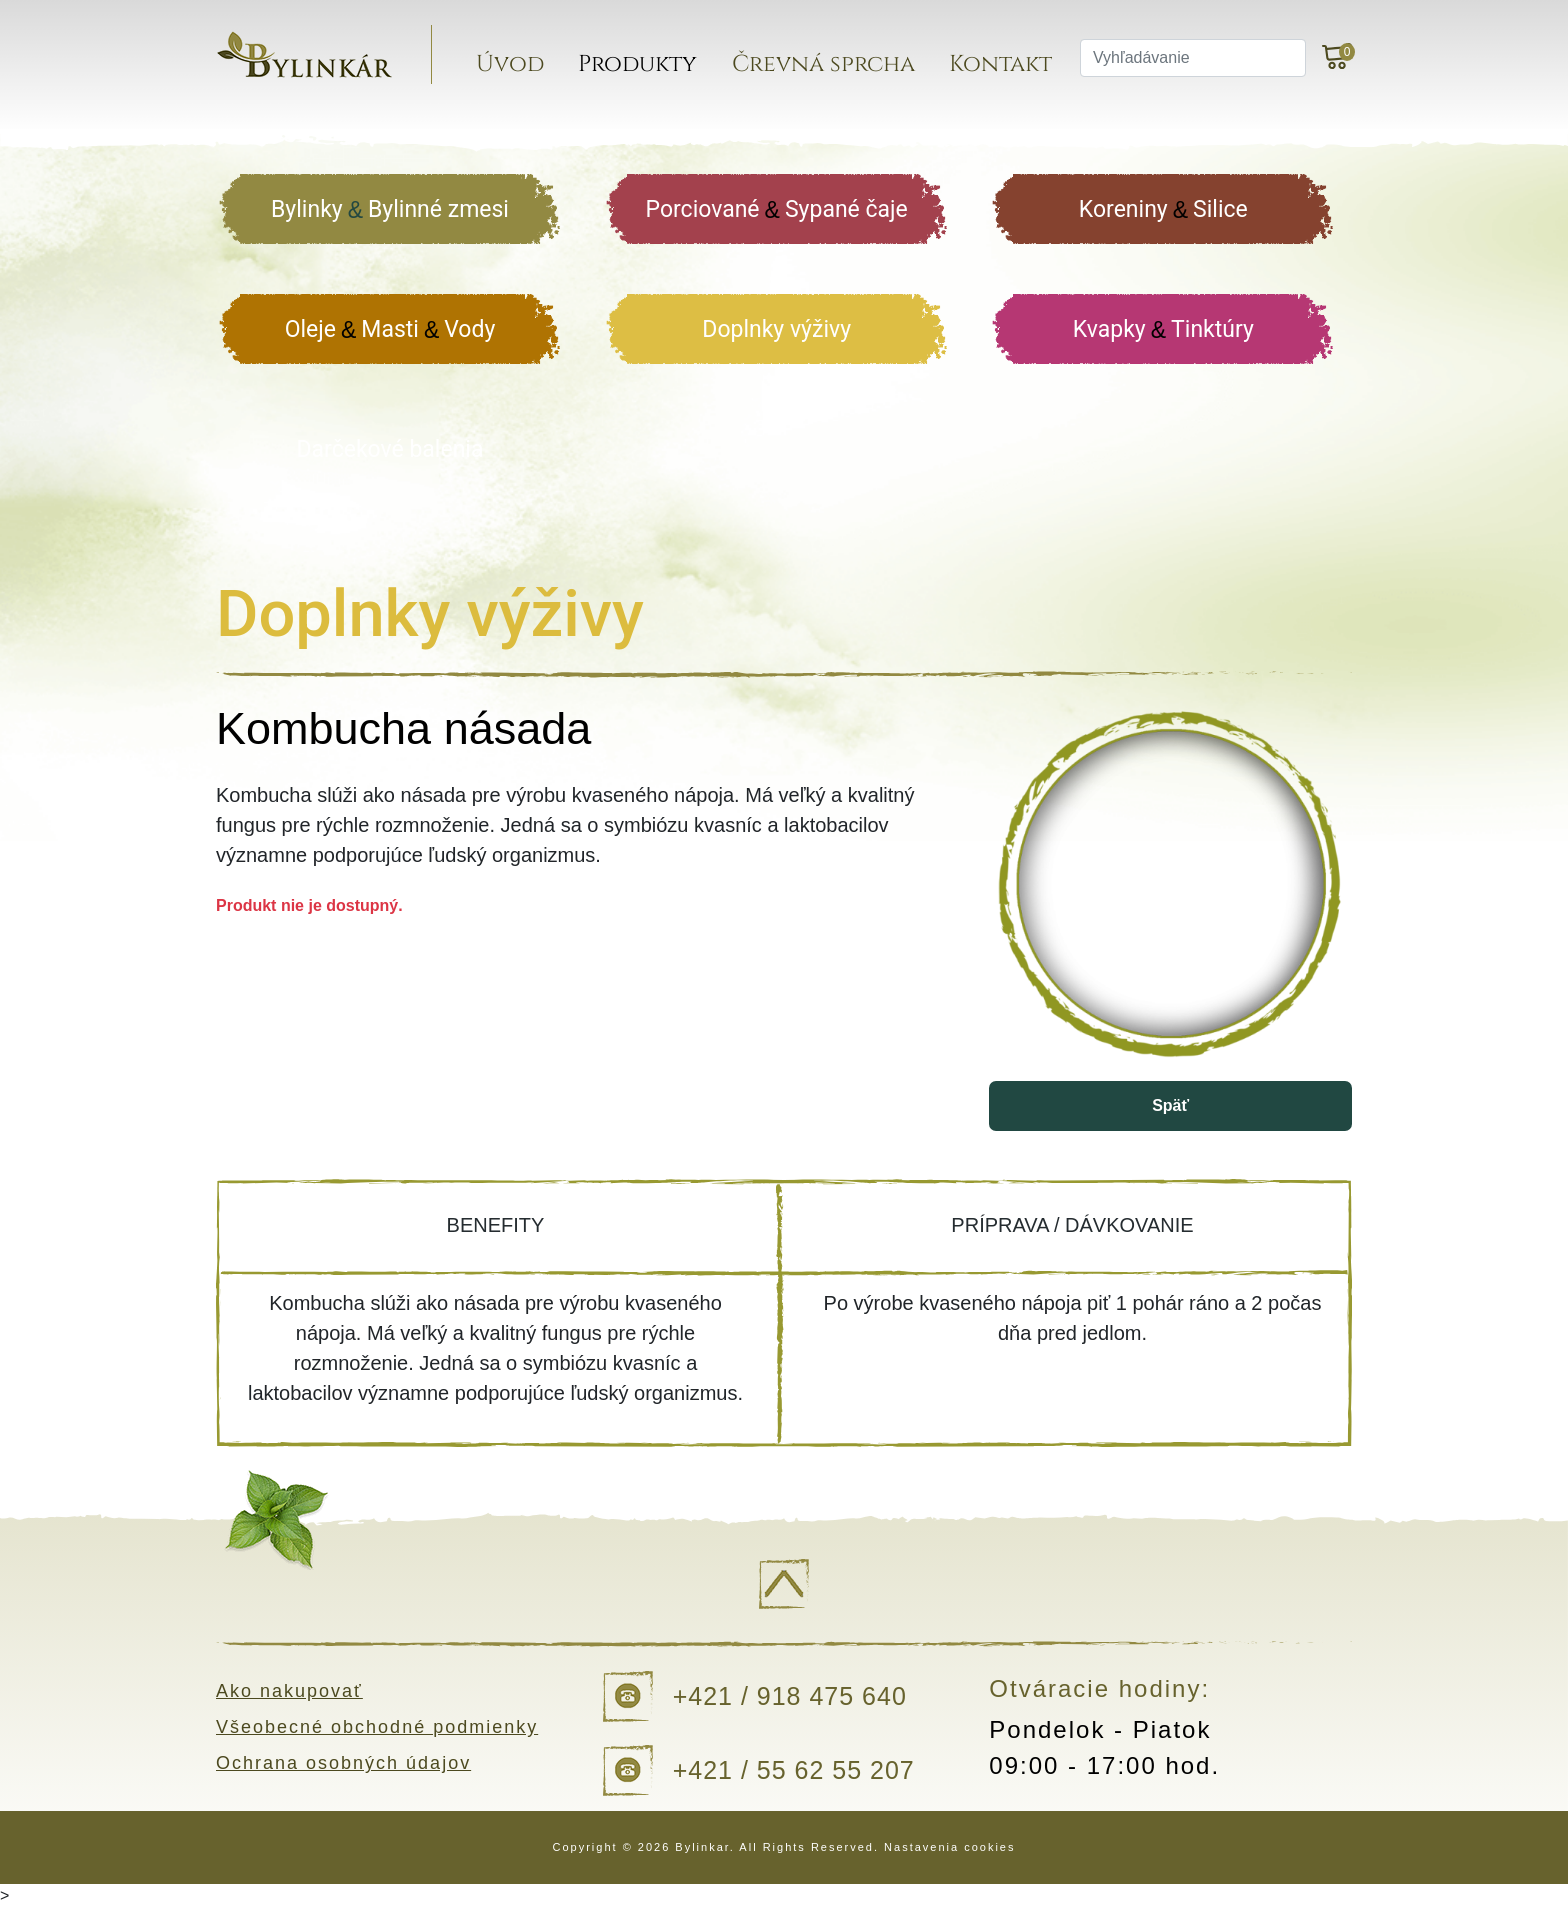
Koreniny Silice (1163, 210)
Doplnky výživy (776, 329)
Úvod (510, 64)
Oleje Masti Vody (390, 330)
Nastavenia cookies (949, 1847)
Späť (1170, 1105)
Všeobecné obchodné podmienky (377, 1727)
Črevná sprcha (823, 64)
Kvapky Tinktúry (1163, 330)
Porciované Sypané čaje (777, 210)
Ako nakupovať (289, 1691)
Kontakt (1000, 64)
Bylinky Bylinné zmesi (390, 210)
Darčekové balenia (390, 449)
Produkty (637, 64)
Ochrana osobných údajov (343, 1763)
